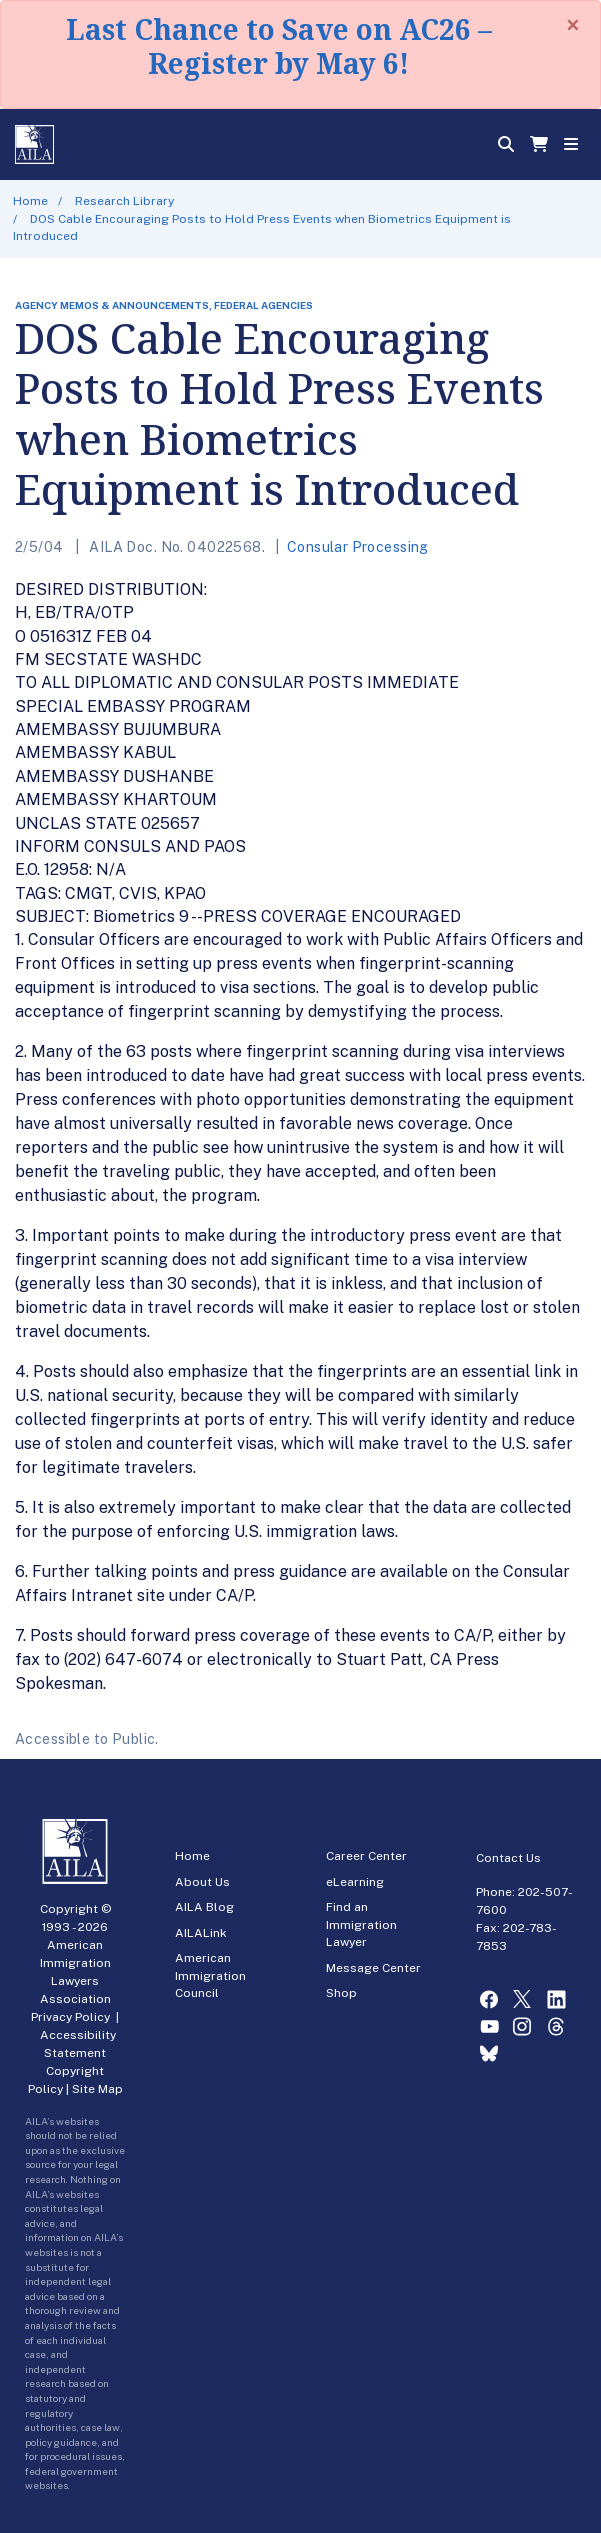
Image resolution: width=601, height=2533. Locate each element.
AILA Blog (204, 1907)
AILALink (201, 1933)
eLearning (355, 1882)
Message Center (373, 1968)
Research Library (124, 201)
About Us (202, 1882)
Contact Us (508, 1858)
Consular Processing (358, 547)
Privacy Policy (70, 2017)
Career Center (366, 1856)
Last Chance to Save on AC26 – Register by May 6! (279, 46)
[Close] (573, 25)
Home (30, 201)
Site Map (97, 2089)
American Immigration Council (210, 1975)
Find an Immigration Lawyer (361, 1924)
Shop (341, 1993)
